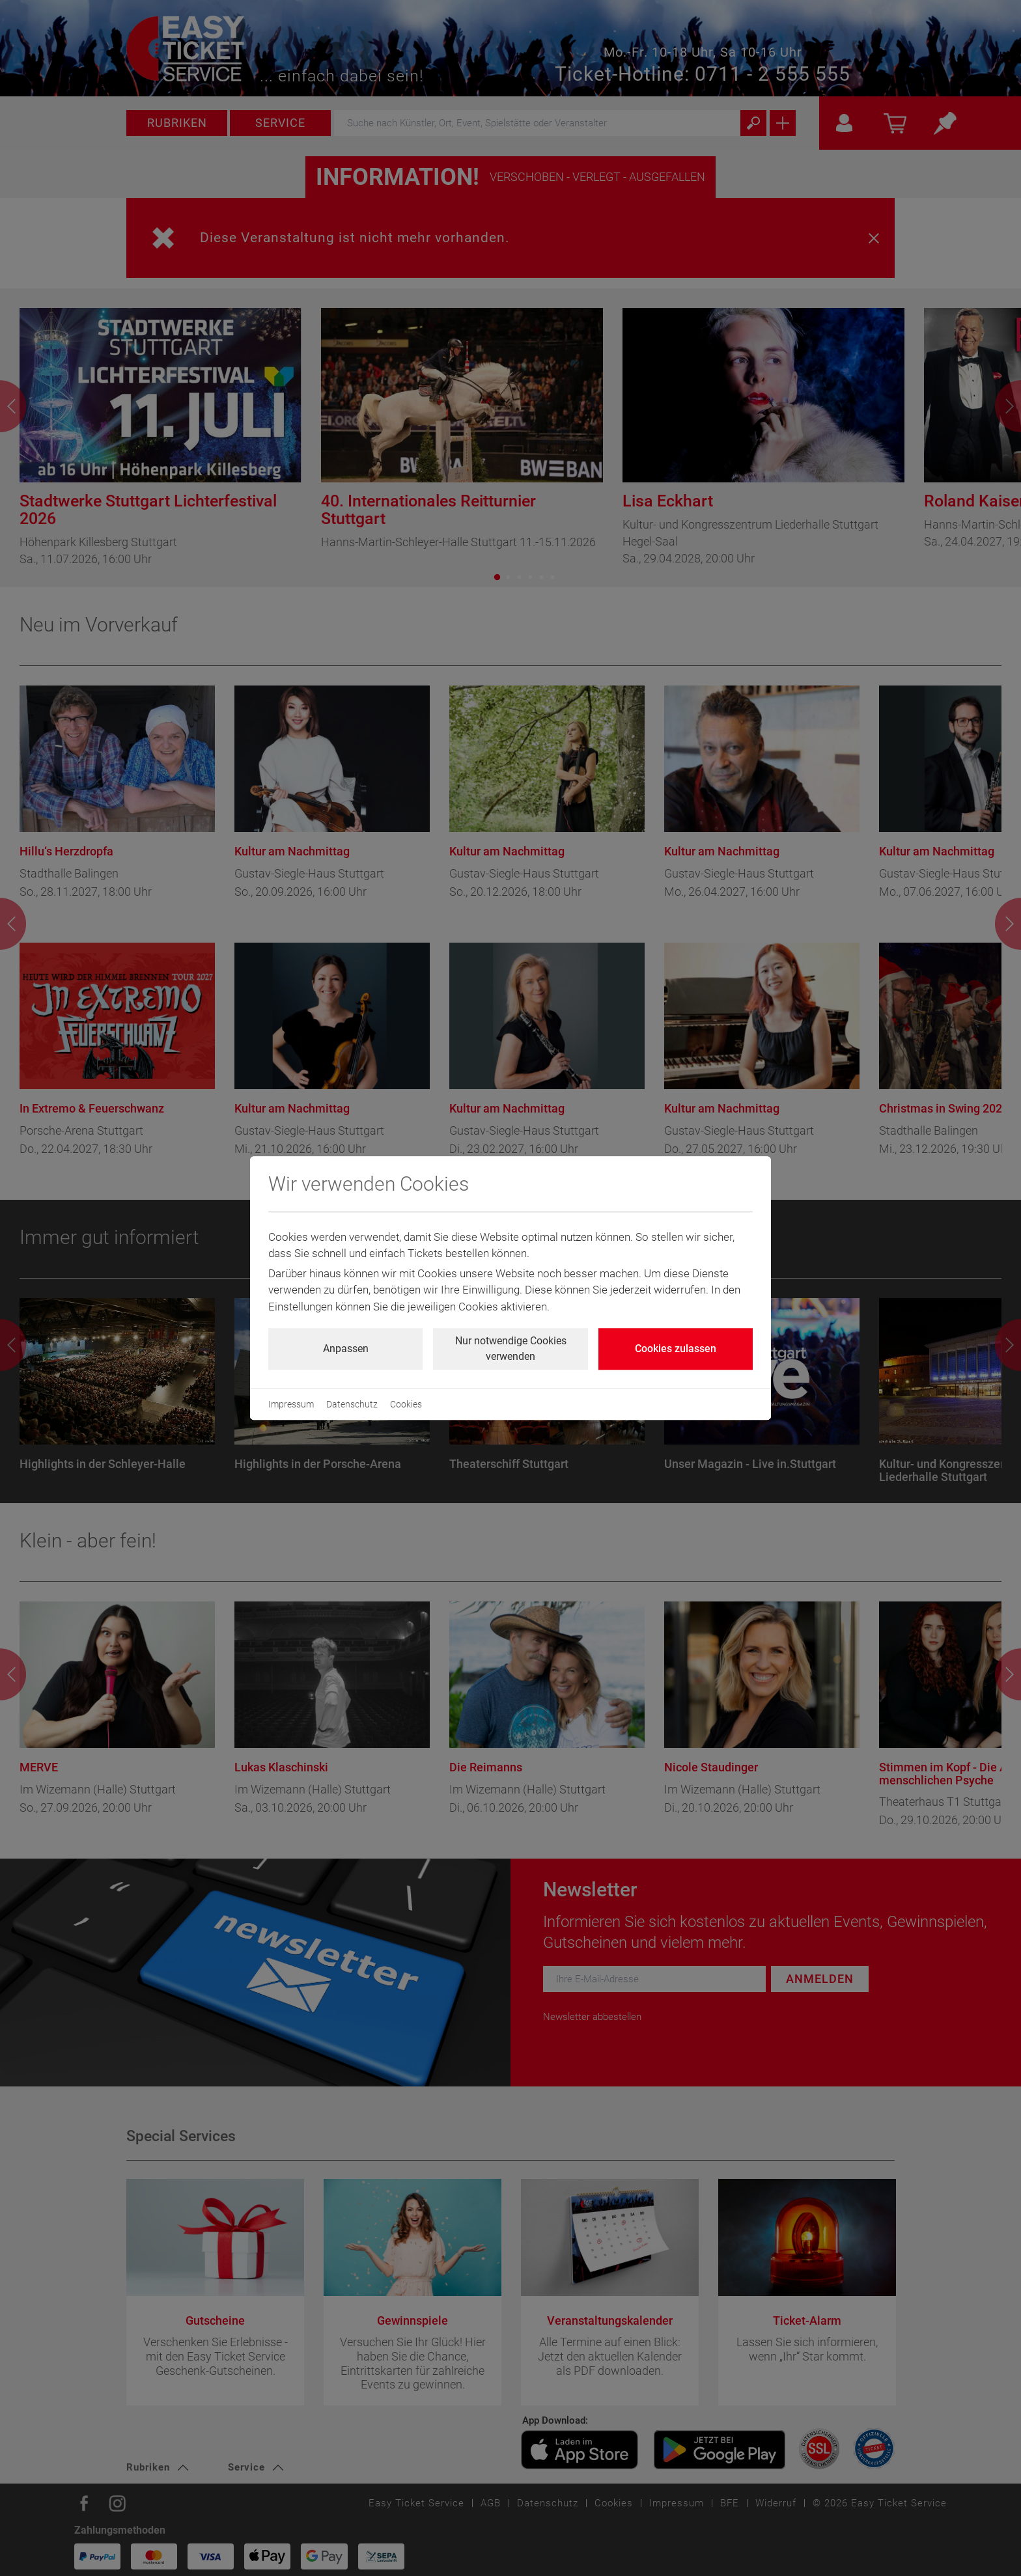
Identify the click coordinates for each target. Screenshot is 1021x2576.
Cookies (406, 1404)
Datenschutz (352, 1404)
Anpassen (346, 1348)
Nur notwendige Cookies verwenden (510, 1349)
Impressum (291, 1404)
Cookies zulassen (675, 1348)
